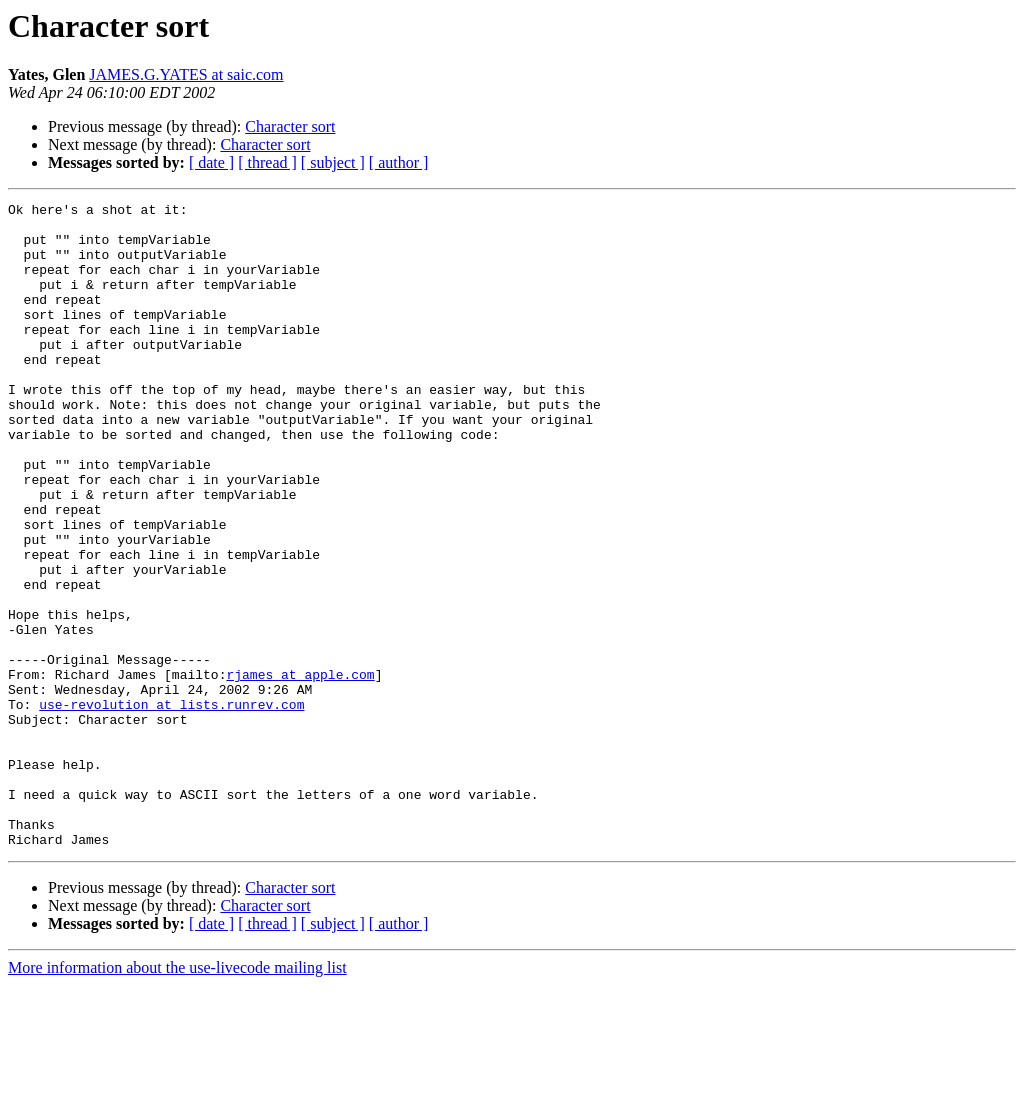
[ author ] (399, 162)
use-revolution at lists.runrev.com (171, 806)
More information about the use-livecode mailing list (177, 1096)
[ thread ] (267, 162)
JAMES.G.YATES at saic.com (186, 74)
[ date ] (211, 162)
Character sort (290, 126)
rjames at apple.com (300, 770)
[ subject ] (333, 162)
